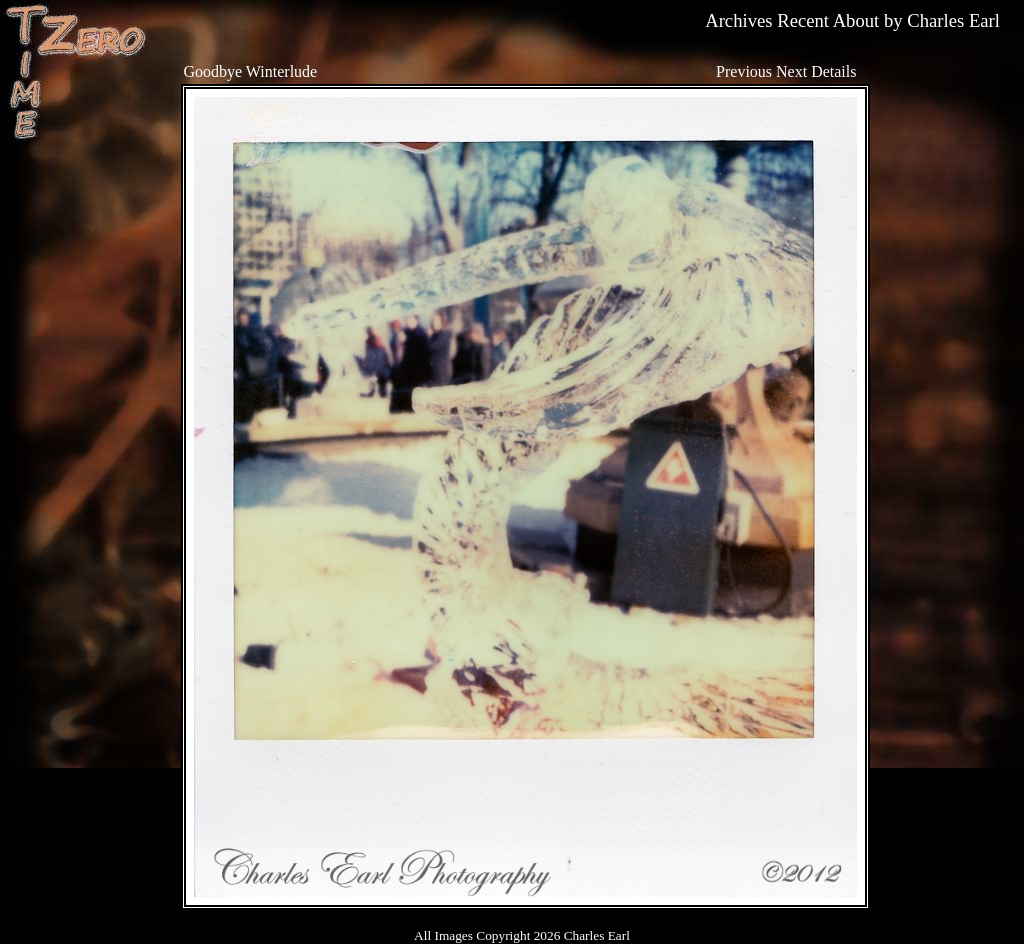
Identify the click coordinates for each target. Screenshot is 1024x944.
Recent (803, 20)
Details (833, 71)
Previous (744, 71)
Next (791, 71)
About (856, 20)
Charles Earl (953, 20)
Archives (738, 20)
